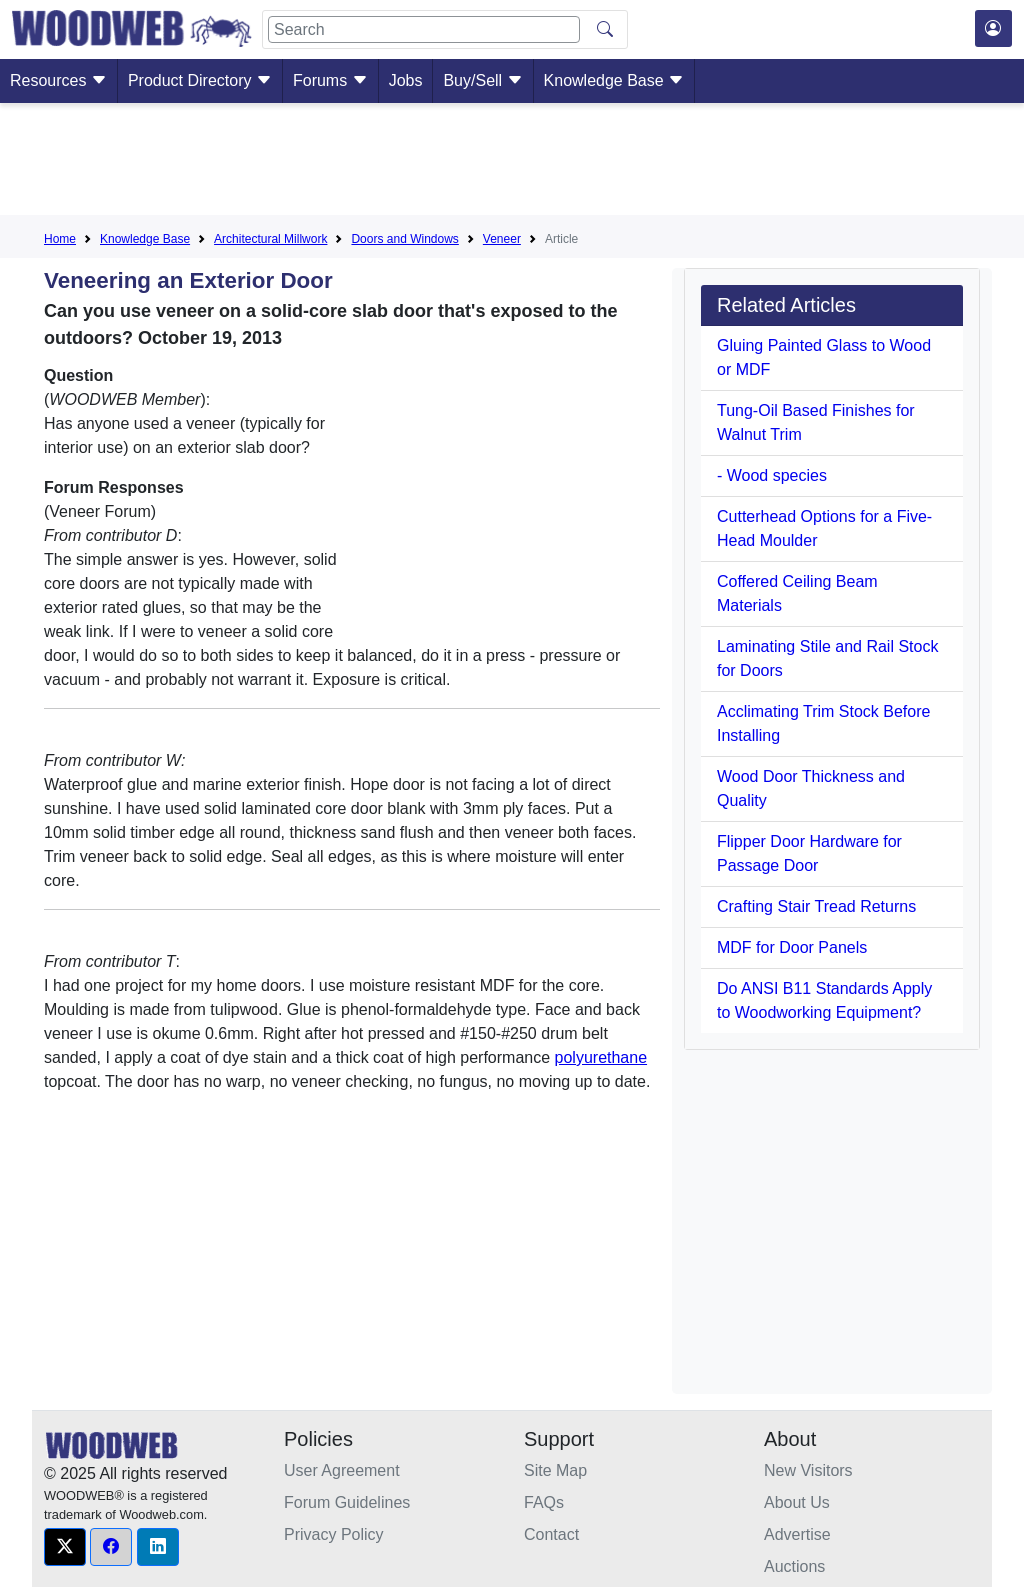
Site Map (555, 1470)
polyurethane (601, 1057)
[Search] (424, 29)
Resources (58, 80)
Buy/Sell (482, 80)
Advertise (797, 1534)
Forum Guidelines (347, 1502)
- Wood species (772, 475)
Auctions (794, 1566)
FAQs (544, 1502)
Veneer (502, 239)
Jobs (406, 80)
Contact (551, 1534)
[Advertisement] (512, 163)
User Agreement (342, 1470)
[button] (65, 1547)
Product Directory (200, 80)
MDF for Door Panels (792, 947)
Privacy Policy (334, 1534)
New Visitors (808, 1470)
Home (60, 239)
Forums (330, 80)
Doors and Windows (404, 239)
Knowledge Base (614, 80)
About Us (797, 1502)
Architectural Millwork (270, 239)
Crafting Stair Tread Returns (816, 906)
